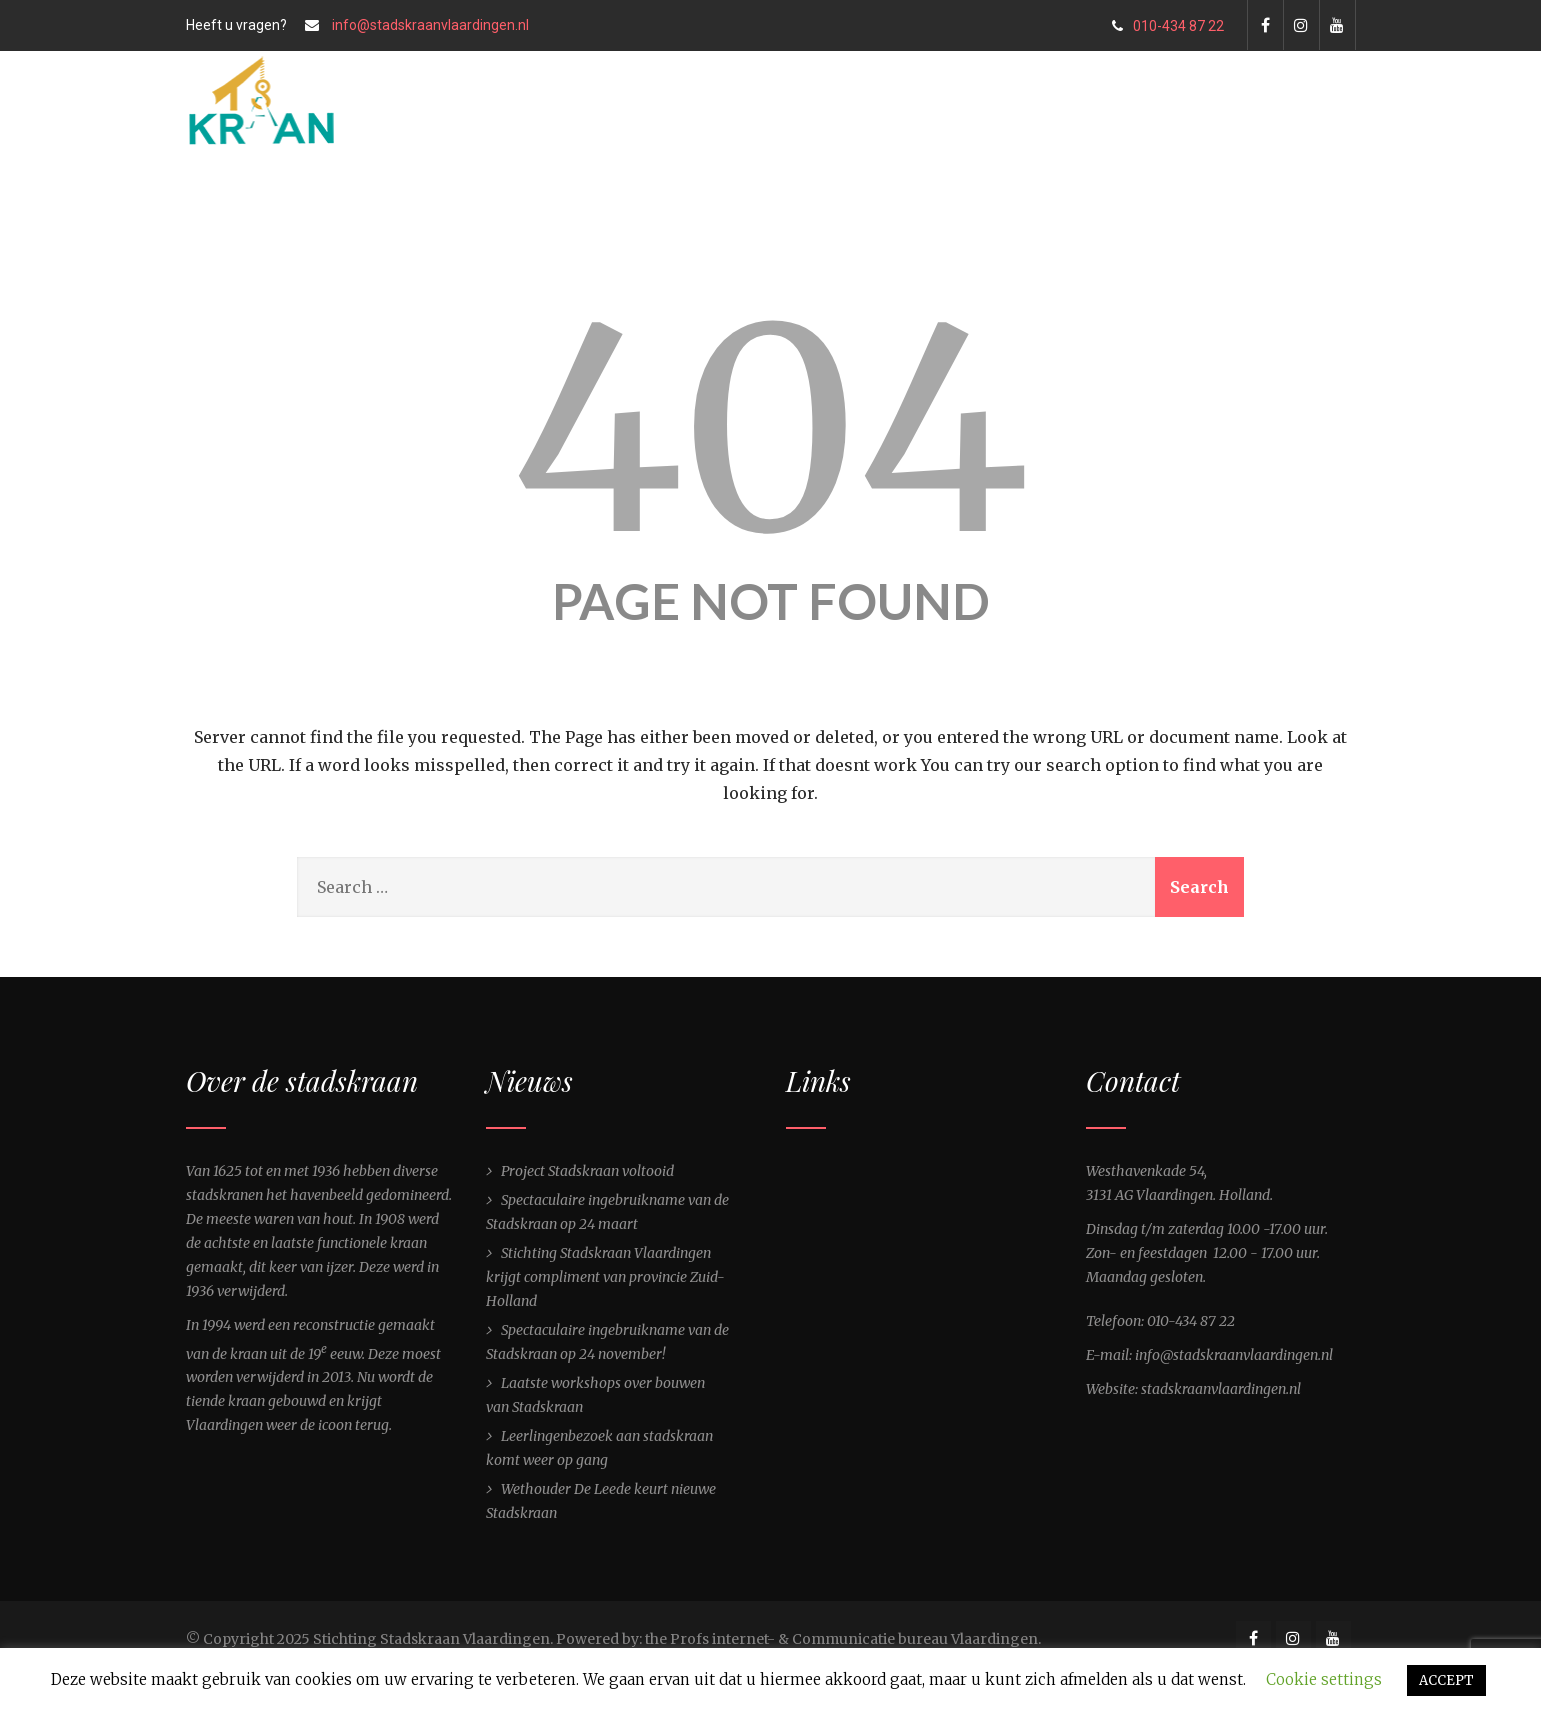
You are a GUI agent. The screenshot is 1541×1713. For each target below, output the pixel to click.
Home (373, 216)
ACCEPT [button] (1446, 1680)
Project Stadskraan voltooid (587, 1171)
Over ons (996, 216)
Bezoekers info (756, 216)
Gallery (890, 216)
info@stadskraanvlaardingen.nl (430, 25)
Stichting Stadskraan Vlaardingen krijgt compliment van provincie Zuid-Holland (605, 1277)
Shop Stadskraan (1133, 216)
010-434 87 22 (1168, 26)
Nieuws (626, 216)
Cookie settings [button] (1324, 1679)
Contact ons (1288, 216)
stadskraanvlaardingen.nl (1221, 1389)
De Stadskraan (503, 216)
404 (771, 431)
